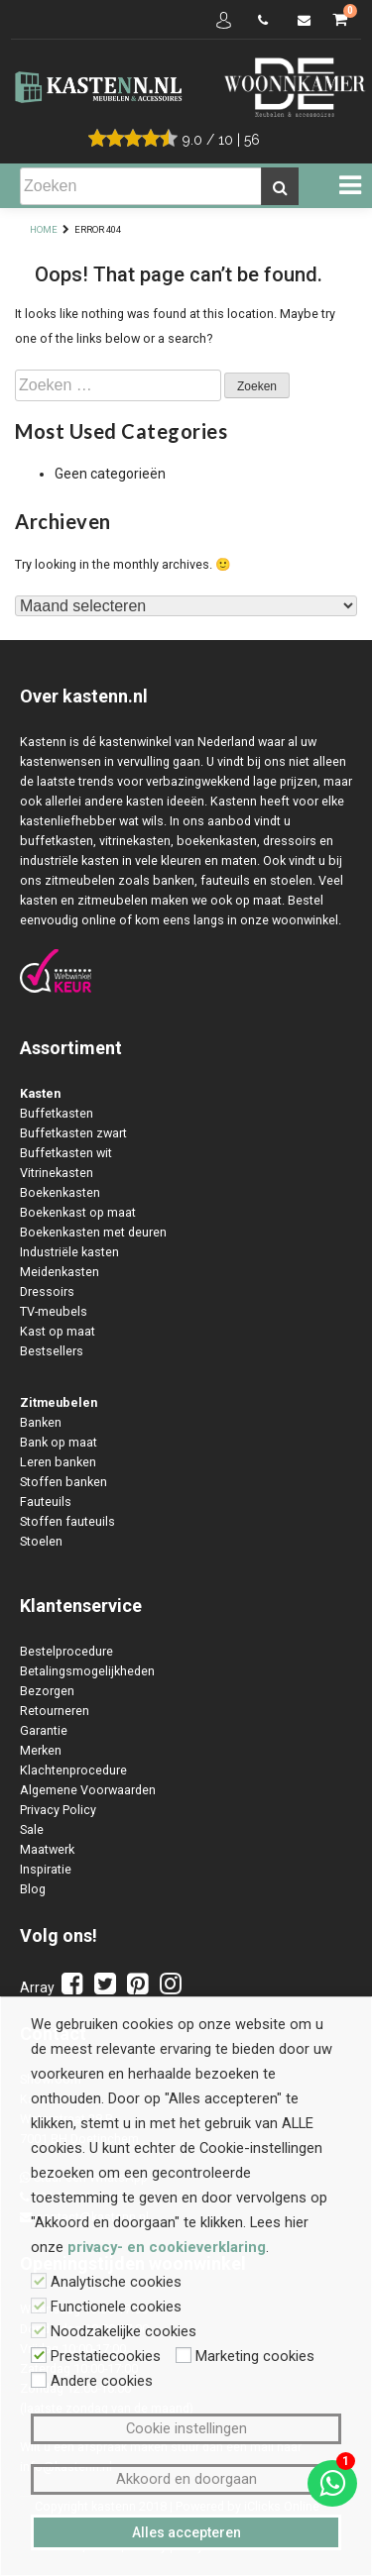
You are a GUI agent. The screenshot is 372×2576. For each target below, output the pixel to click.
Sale (32, 1829)
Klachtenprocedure (73, 1770)
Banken (41, 1422)
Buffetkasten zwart (73, 1133)
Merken (41, 1750)
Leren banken (58, 1461)
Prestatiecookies (106, 2356)
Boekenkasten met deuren (93, 1232)
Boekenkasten (60, 1192)
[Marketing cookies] (183, 2355)
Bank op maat (58, 1442)
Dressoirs (47, 1291)
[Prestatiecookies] (39, 2355)
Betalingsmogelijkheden (87, 1671)
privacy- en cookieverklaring (166, 2247)
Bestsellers (51, 1350)
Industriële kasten (69, 1251)
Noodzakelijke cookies (123, 2331)
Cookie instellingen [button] (186, 2428)
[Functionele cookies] (39, 2305)
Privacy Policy (58, 1809)
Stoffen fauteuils (67, 1521)
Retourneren (54, 1710)
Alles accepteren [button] (186, 2532)
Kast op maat (57, 1331)
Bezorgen (47, 1690)
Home (44, 229)
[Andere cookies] (39, 2380)
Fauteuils (45, 1501)
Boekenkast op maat (78, 1212)
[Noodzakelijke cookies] (39, 2330)
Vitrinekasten (56, 1172)
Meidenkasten (59, 1271)
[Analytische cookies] (39, 2281)
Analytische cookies (116, 2282)
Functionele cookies (116, 2306)
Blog (33, 1888)
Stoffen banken (63, 1481)
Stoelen (41, 1541)
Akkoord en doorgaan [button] (186, 2479)
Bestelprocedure (66, 1651)
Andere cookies (102, 2381)
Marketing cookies (254, 2356)
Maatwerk (47, 1849)
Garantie (43, 1730)
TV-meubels (53, 1311)
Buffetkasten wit (66, 1152)
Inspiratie (45, 1869)
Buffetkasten (56, 1113)
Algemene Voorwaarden (88, 1789)
